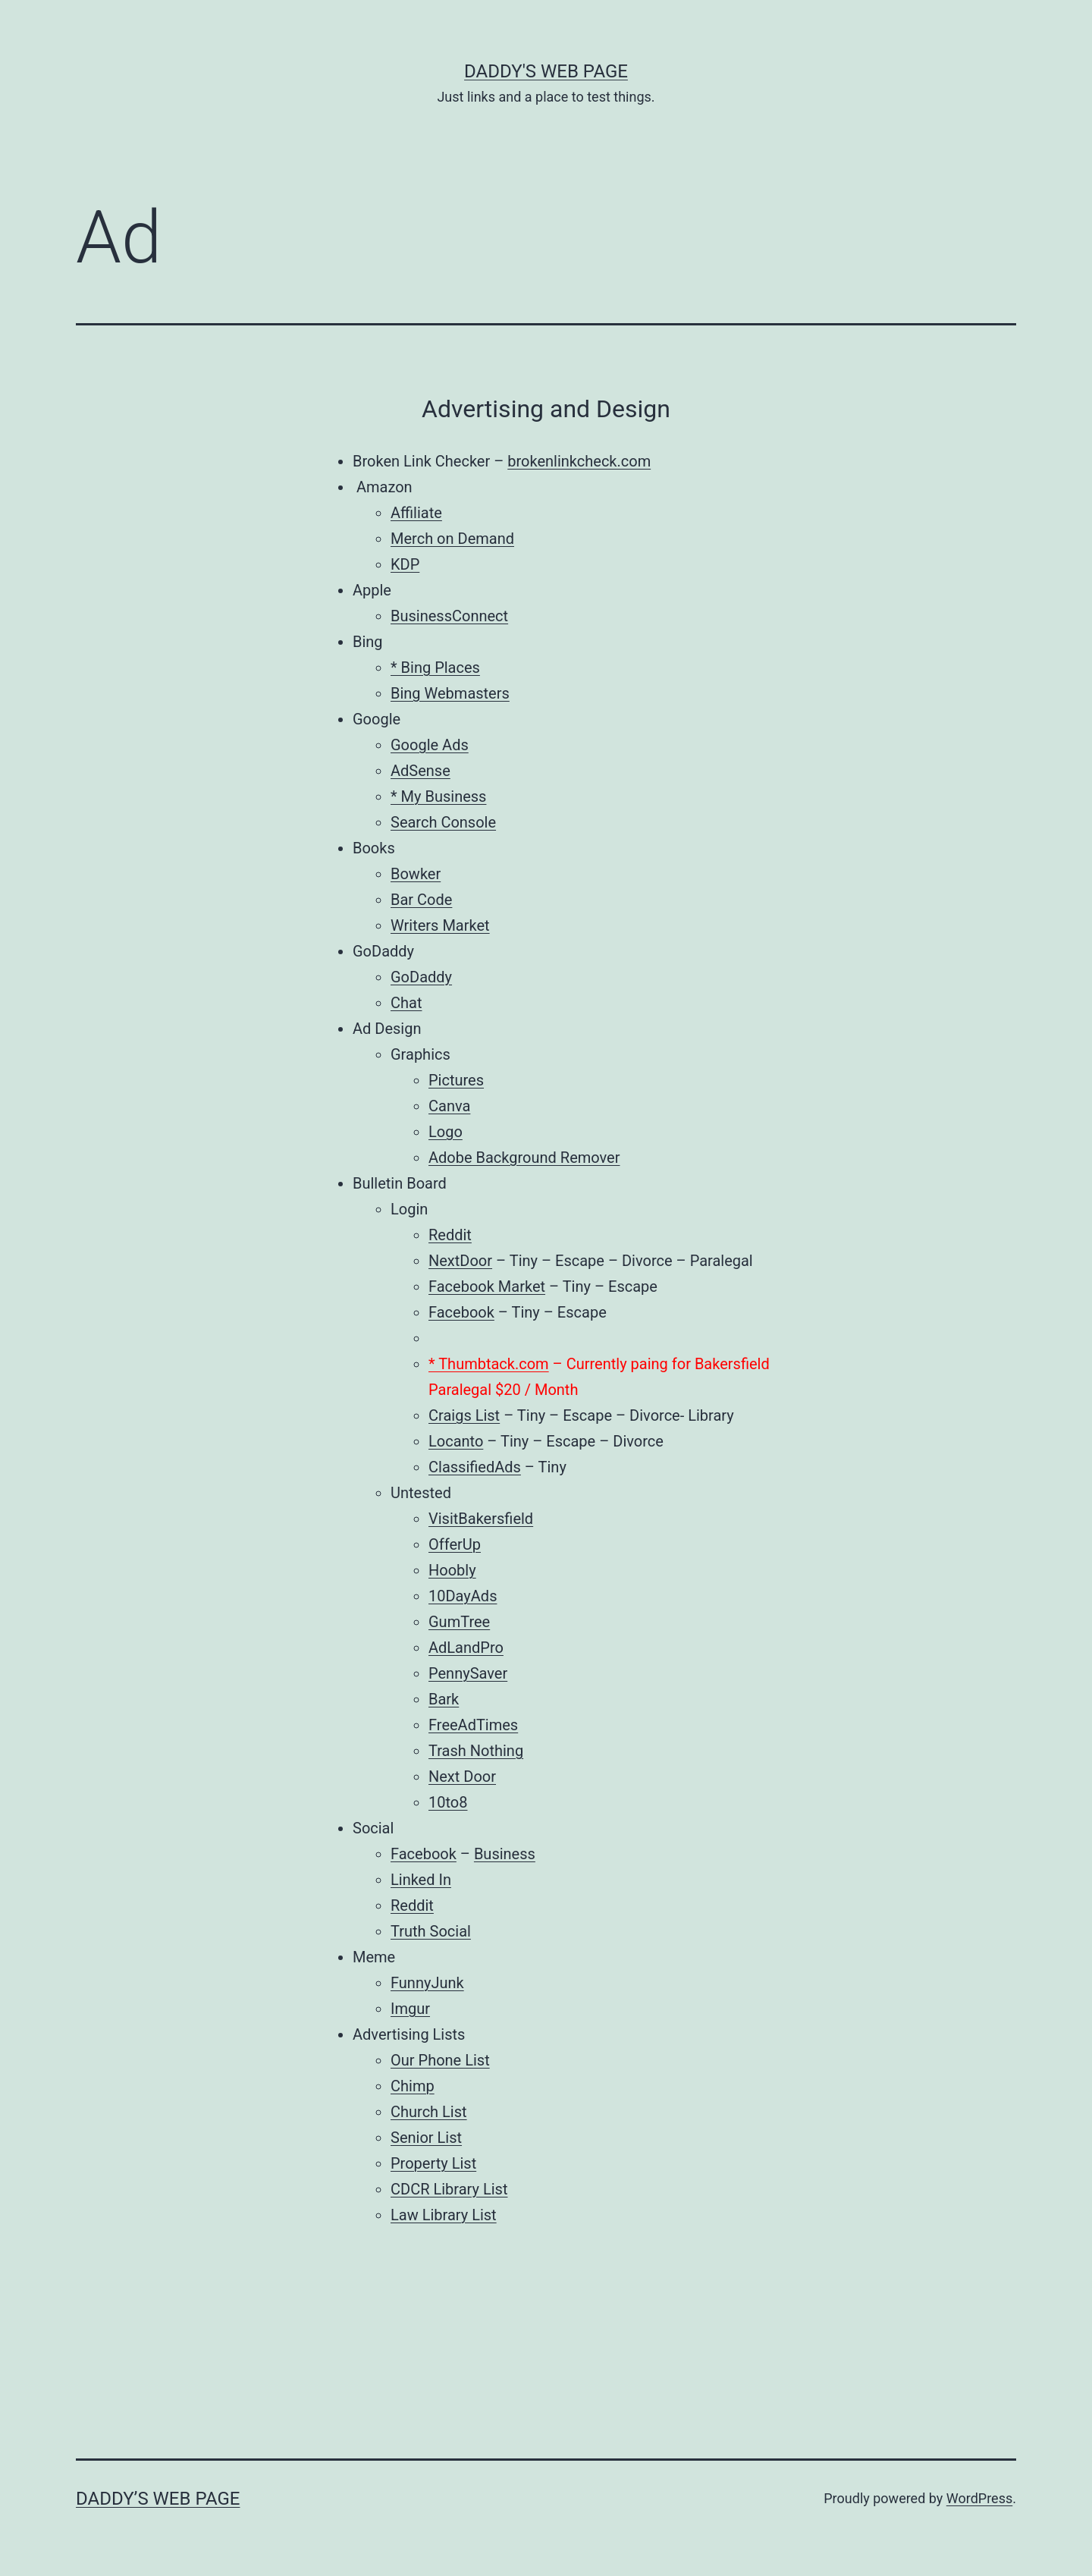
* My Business (438, 796)
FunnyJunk (427, 1983)
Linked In (421, 1880)
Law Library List (444, 2215)
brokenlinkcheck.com (579, 461)
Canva (449, 1106)
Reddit (450, 1235)
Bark (443, 1699)
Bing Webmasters (450, 693)
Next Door (462, 1776)
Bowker (416, 874)
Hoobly (452, 1570)
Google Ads (430, 745)
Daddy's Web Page (546, 71)
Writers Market (440, 925)
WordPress (979, 2498)
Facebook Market (486, 1286)
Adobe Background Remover (524, 1157)
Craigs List (464, 1415)
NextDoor (460, 1261)
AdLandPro (466, 1647)
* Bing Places (435, 667)
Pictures (456, 1080)
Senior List (426, 2137)
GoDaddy (421, 977)
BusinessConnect (449, 616)
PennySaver (467, 1673)
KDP (405, 564)
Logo (445, 1132)
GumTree (459, 1622)
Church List (429, 2112)
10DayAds (462, 1596)
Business (504, 1854)
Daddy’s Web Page (158, 2498)
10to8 (447, 1802)
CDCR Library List (449, 2189)
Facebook (461, 1312)
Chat (406, 1003)
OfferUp (454, 1544)
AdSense (420, 771)
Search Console (443, 822)
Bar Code (421, 900)
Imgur (410, 2009)
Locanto (455, 1441)
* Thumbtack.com (488, 1364)
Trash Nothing (475, 1751)
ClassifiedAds (474, 1467)
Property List (433, 2163)
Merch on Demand (452, 538)
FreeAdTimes (473, 1725)
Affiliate (416, 513)
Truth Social (431, 1931)
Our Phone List (440, 2060)
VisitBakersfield (480, 1518)
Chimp (413, 2086)
